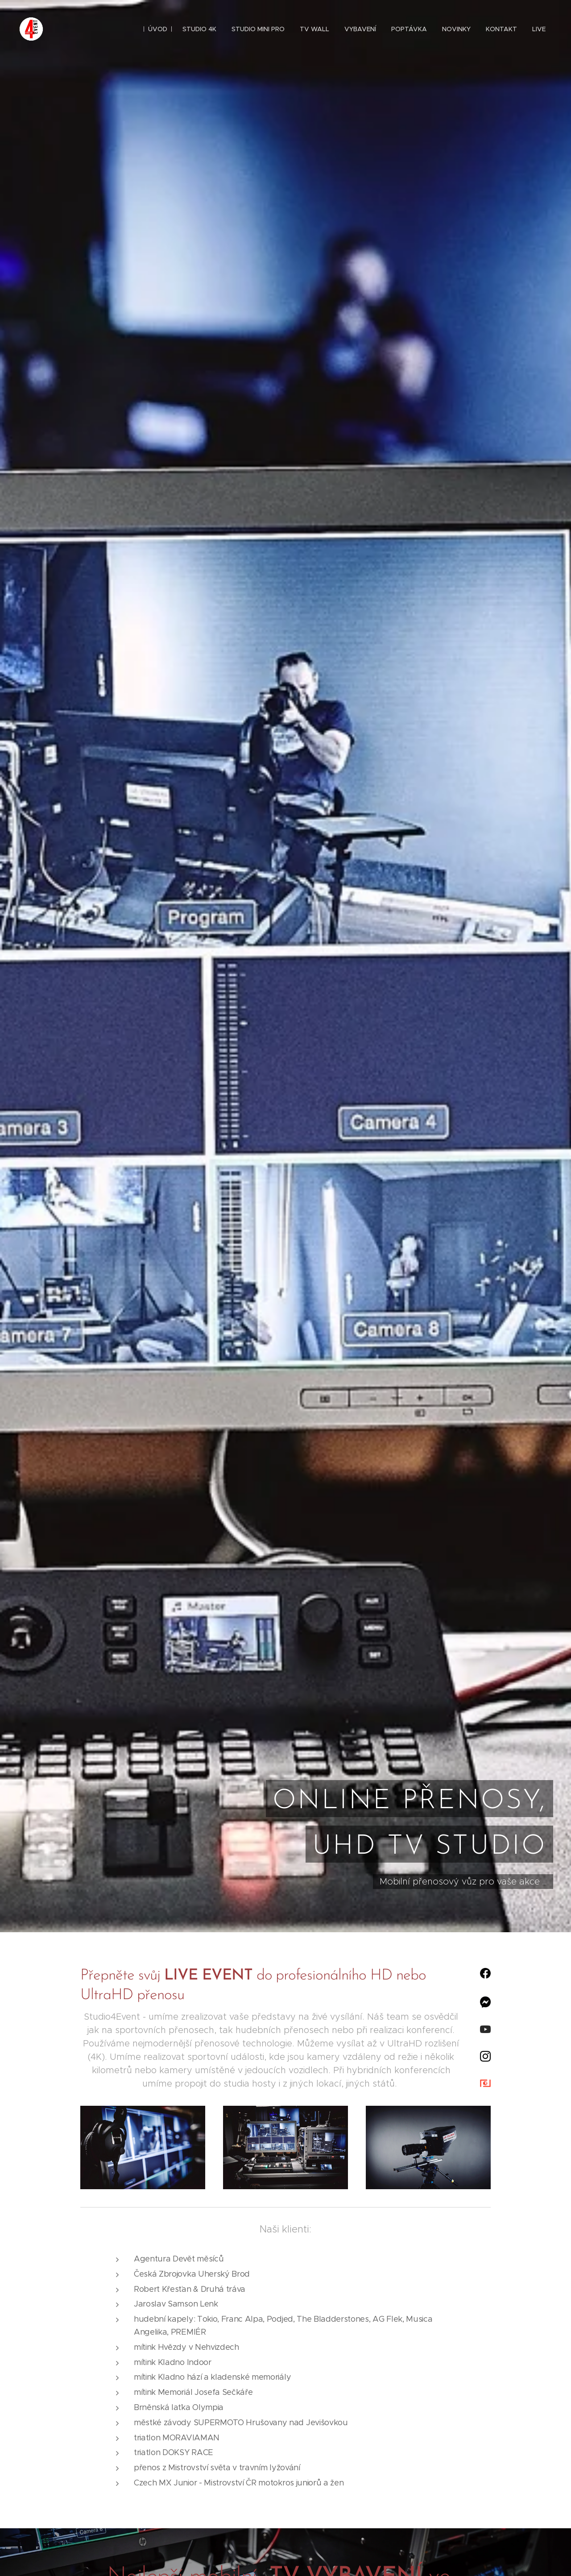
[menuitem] (158, 29)
